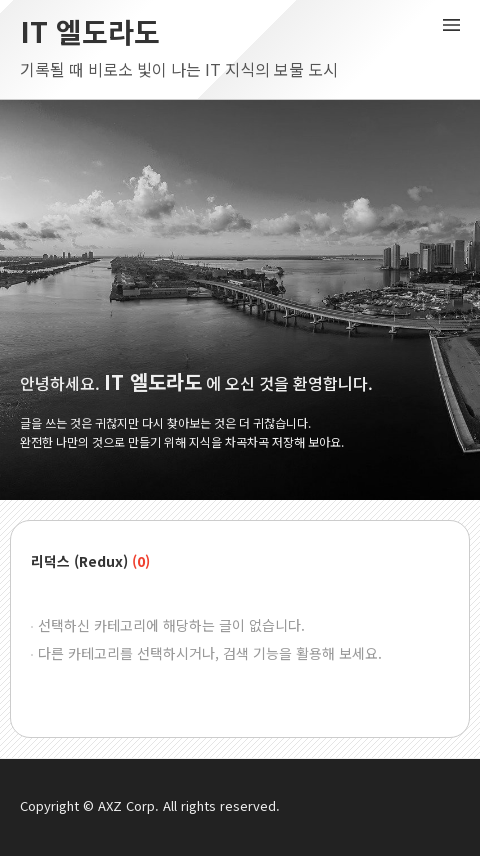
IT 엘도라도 (90, 31)
